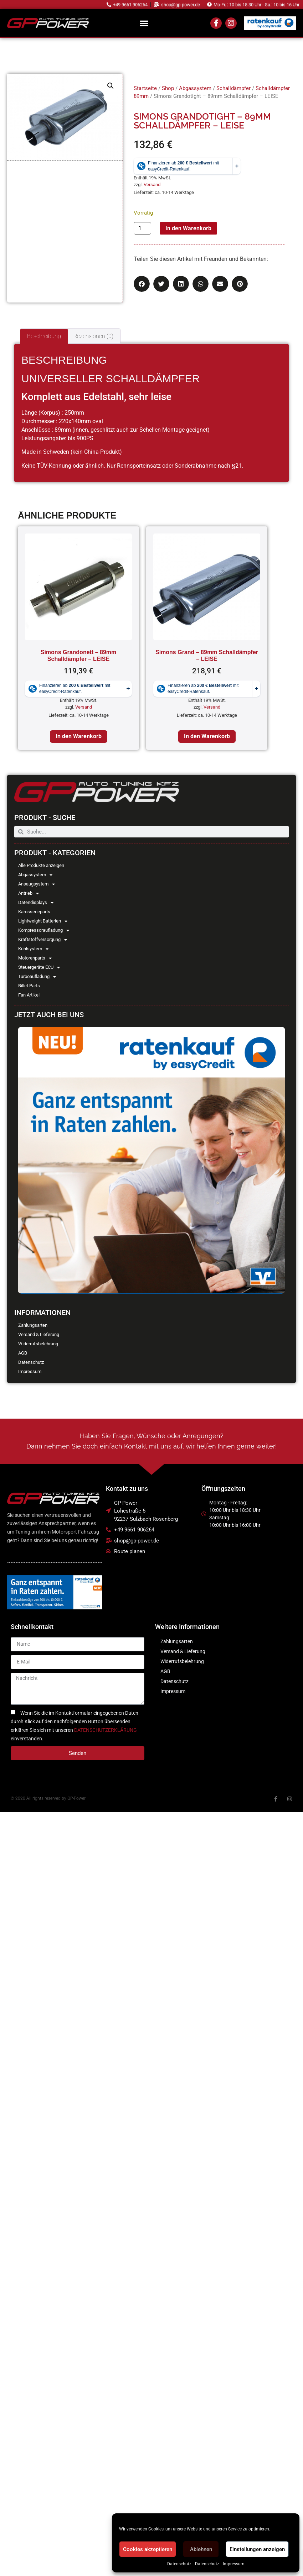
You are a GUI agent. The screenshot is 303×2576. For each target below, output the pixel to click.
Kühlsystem (33, 949)
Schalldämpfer (233, 88)
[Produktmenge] (142, 228)
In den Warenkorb (188, 228)
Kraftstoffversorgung (42, 939)
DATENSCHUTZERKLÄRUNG (105, 1730)
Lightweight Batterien (42, 921)
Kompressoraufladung (43, 930)
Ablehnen (201, 2549)
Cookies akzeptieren (147, 2549)
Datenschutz (179, 2563)
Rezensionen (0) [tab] (93, 336)
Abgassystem (35, 875)
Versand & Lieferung (38, 1334)
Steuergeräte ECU (39, 967)
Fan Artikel (29, 995)
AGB (22, 1353)
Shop (168, 88)
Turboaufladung (37, 976)
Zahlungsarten (32, 1325)
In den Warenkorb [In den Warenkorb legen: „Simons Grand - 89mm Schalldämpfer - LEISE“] (207, 736)
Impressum (234, 2563)
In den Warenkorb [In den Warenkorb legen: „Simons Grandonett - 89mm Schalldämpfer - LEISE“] (79, 736)
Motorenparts (35, 958)
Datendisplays (35, 902)
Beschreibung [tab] (44, 336)
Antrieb (28, 893)
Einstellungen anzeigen (257, 2549)
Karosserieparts (34, 911)
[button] (144, 23)
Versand (152, 184)
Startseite (145, 88)
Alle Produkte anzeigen (41, 865)
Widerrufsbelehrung (38, 1343)
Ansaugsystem (36, 884)
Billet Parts (29, 985)
